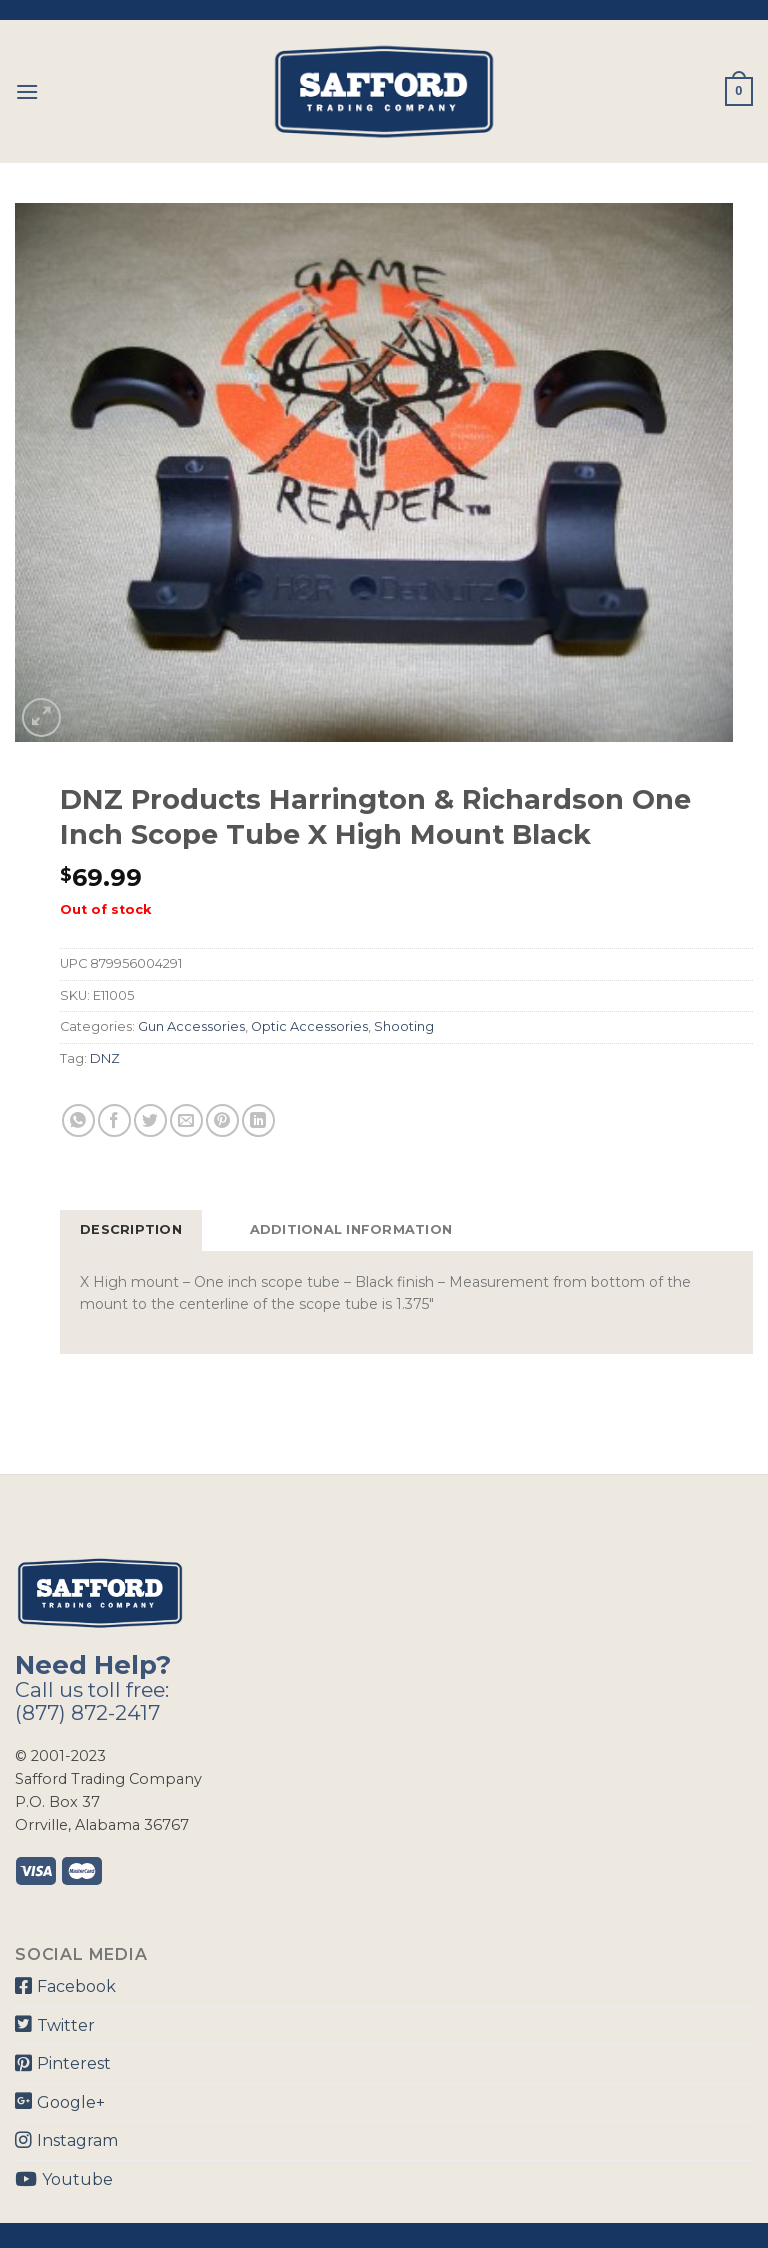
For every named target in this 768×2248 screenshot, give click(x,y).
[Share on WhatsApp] (78, 1120)
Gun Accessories (191, 1026)
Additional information (351, 1229)
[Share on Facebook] (114, 1120)
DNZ (105, 1058)
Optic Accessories (309, 1026)
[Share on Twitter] (150, 1120)
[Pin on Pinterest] (222, 1120)
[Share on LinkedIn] (258, 1120)
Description (131, 1229)
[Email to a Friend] (186, 1120)
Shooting (404, 1026)
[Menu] (27, 91)
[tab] (131, 1230)
